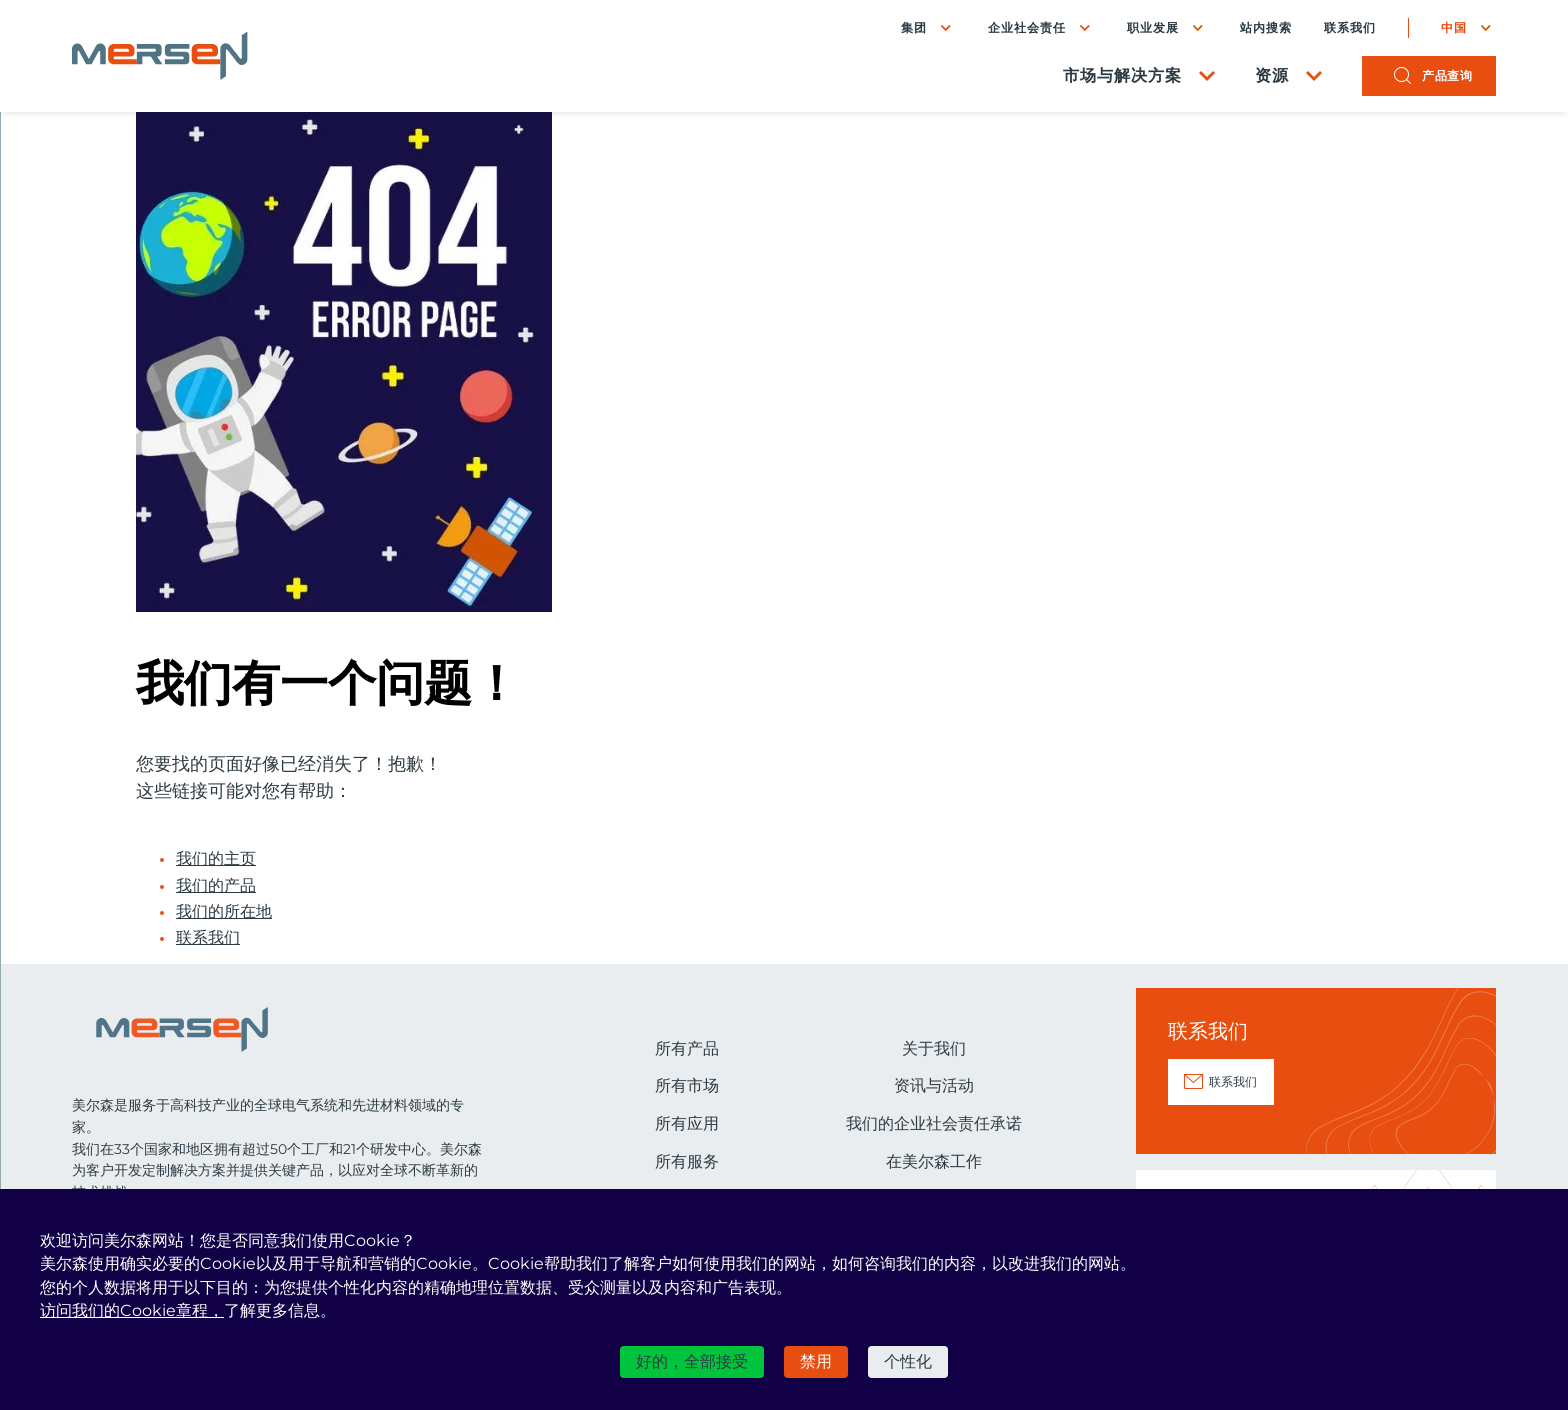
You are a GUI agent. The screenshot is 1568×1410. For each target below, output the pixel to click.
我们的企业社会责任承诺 (934, 1123)
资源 (1272, 75)
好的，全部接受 (692, 1361)
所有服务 (687, 1161)
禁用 (816, 1361)
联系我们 (1350, 28)
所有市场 (687, 1085)
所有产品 (687, 1048)
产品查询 (1447, 75)
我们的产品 (216, 886)
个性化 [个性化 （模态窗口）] (908, 1361)
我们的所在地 (224, 912)
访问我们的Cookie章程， (132, 1310)
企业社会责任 (1027, 27)
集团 (914, 27)
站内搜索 (1266, 28)
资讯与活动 (934, 1085)
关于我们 (934, 1048)
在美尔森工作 (934, 1161)
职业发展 (1153, 27)
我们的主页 (216, 859)
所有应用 (687, 1123)
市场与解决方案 (1122, 75)
